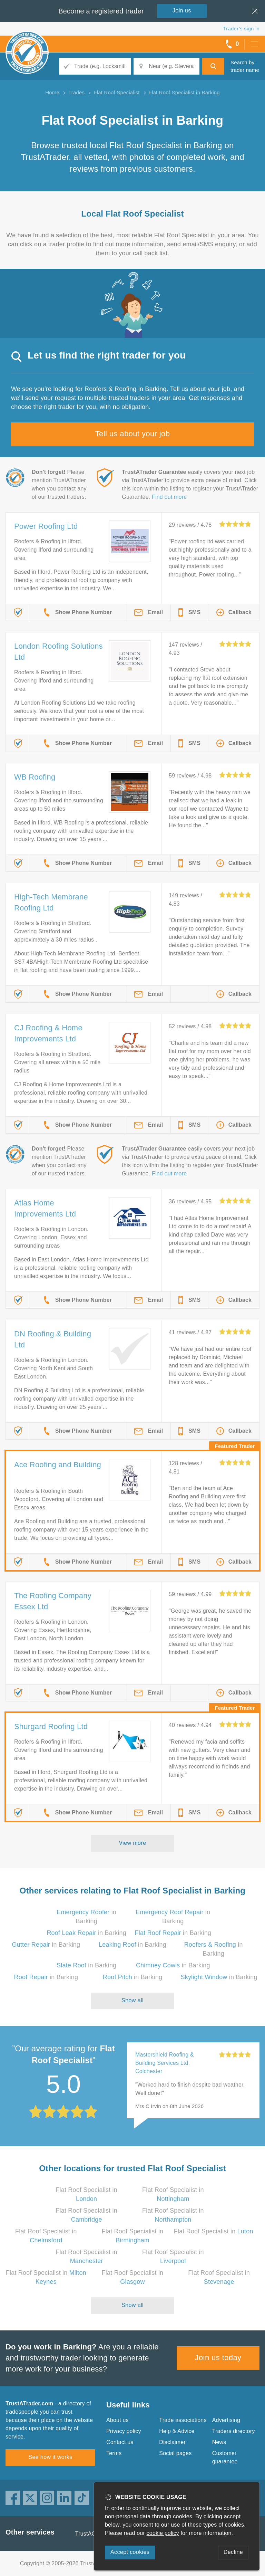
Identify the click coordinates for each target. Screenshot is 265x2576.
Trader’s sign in (241, 28)
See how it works (50, 2457)
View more (132, 1843)
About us (117, 2420)
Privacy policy (123, 2431)
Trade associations (182, 2420)
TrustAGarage (92, 2534)
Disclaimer (172, 2442)
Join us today (218, 2357)
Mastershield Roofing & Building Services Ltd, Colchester (164, 2063)
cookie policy (163, 2533)
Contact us (119, 2442)
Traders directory (233, 2431)
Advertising (226, 2420)
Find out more (169, 497)
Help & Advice (176, 2431)
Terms (114, 2453)
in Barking (86, 1932)
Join (182, 10)
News (219, 2442)
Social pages (175, 2453)
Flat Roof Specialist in (213, 2231)
